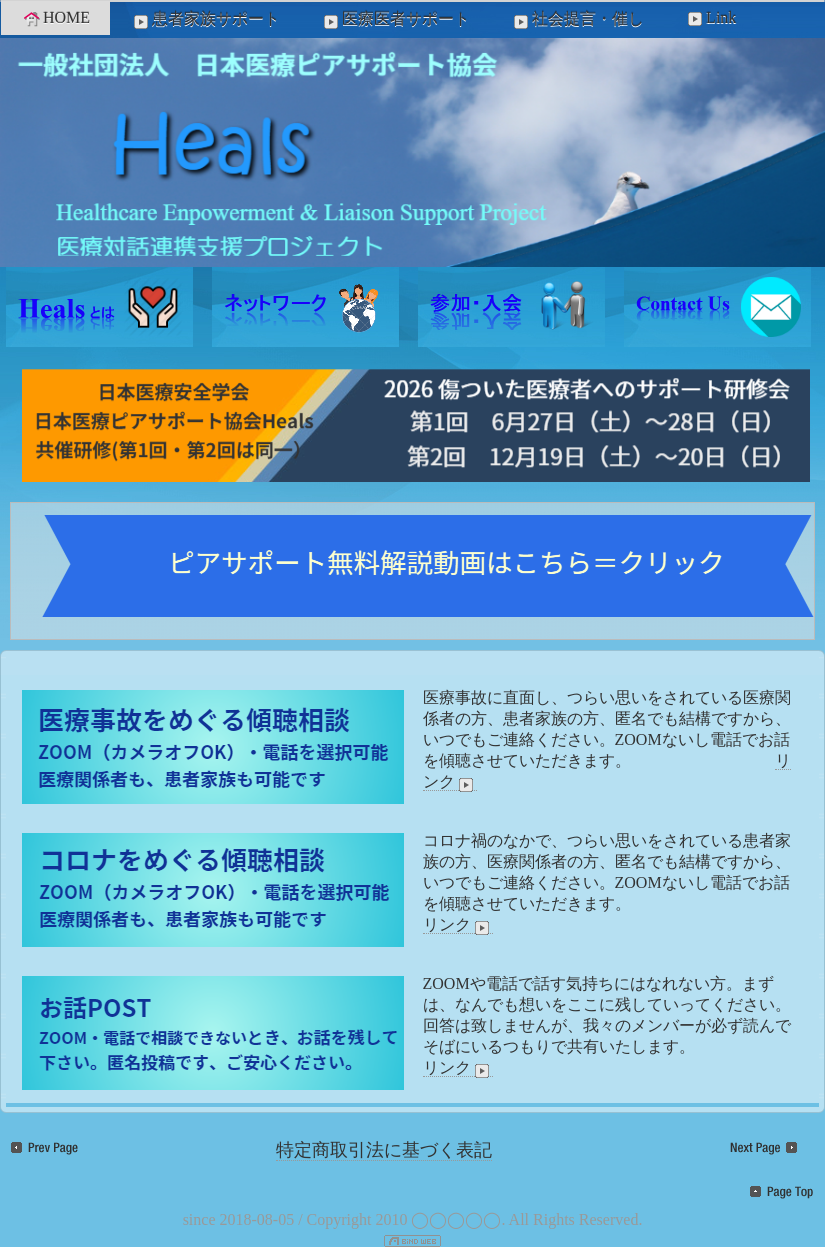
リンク (458, 925)
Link (710, 18)
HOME (55, 18)
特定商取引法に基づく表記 (384, 1150)
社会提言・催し (577, 20)
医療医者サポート (395, 20)
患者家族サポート (205, 20)
